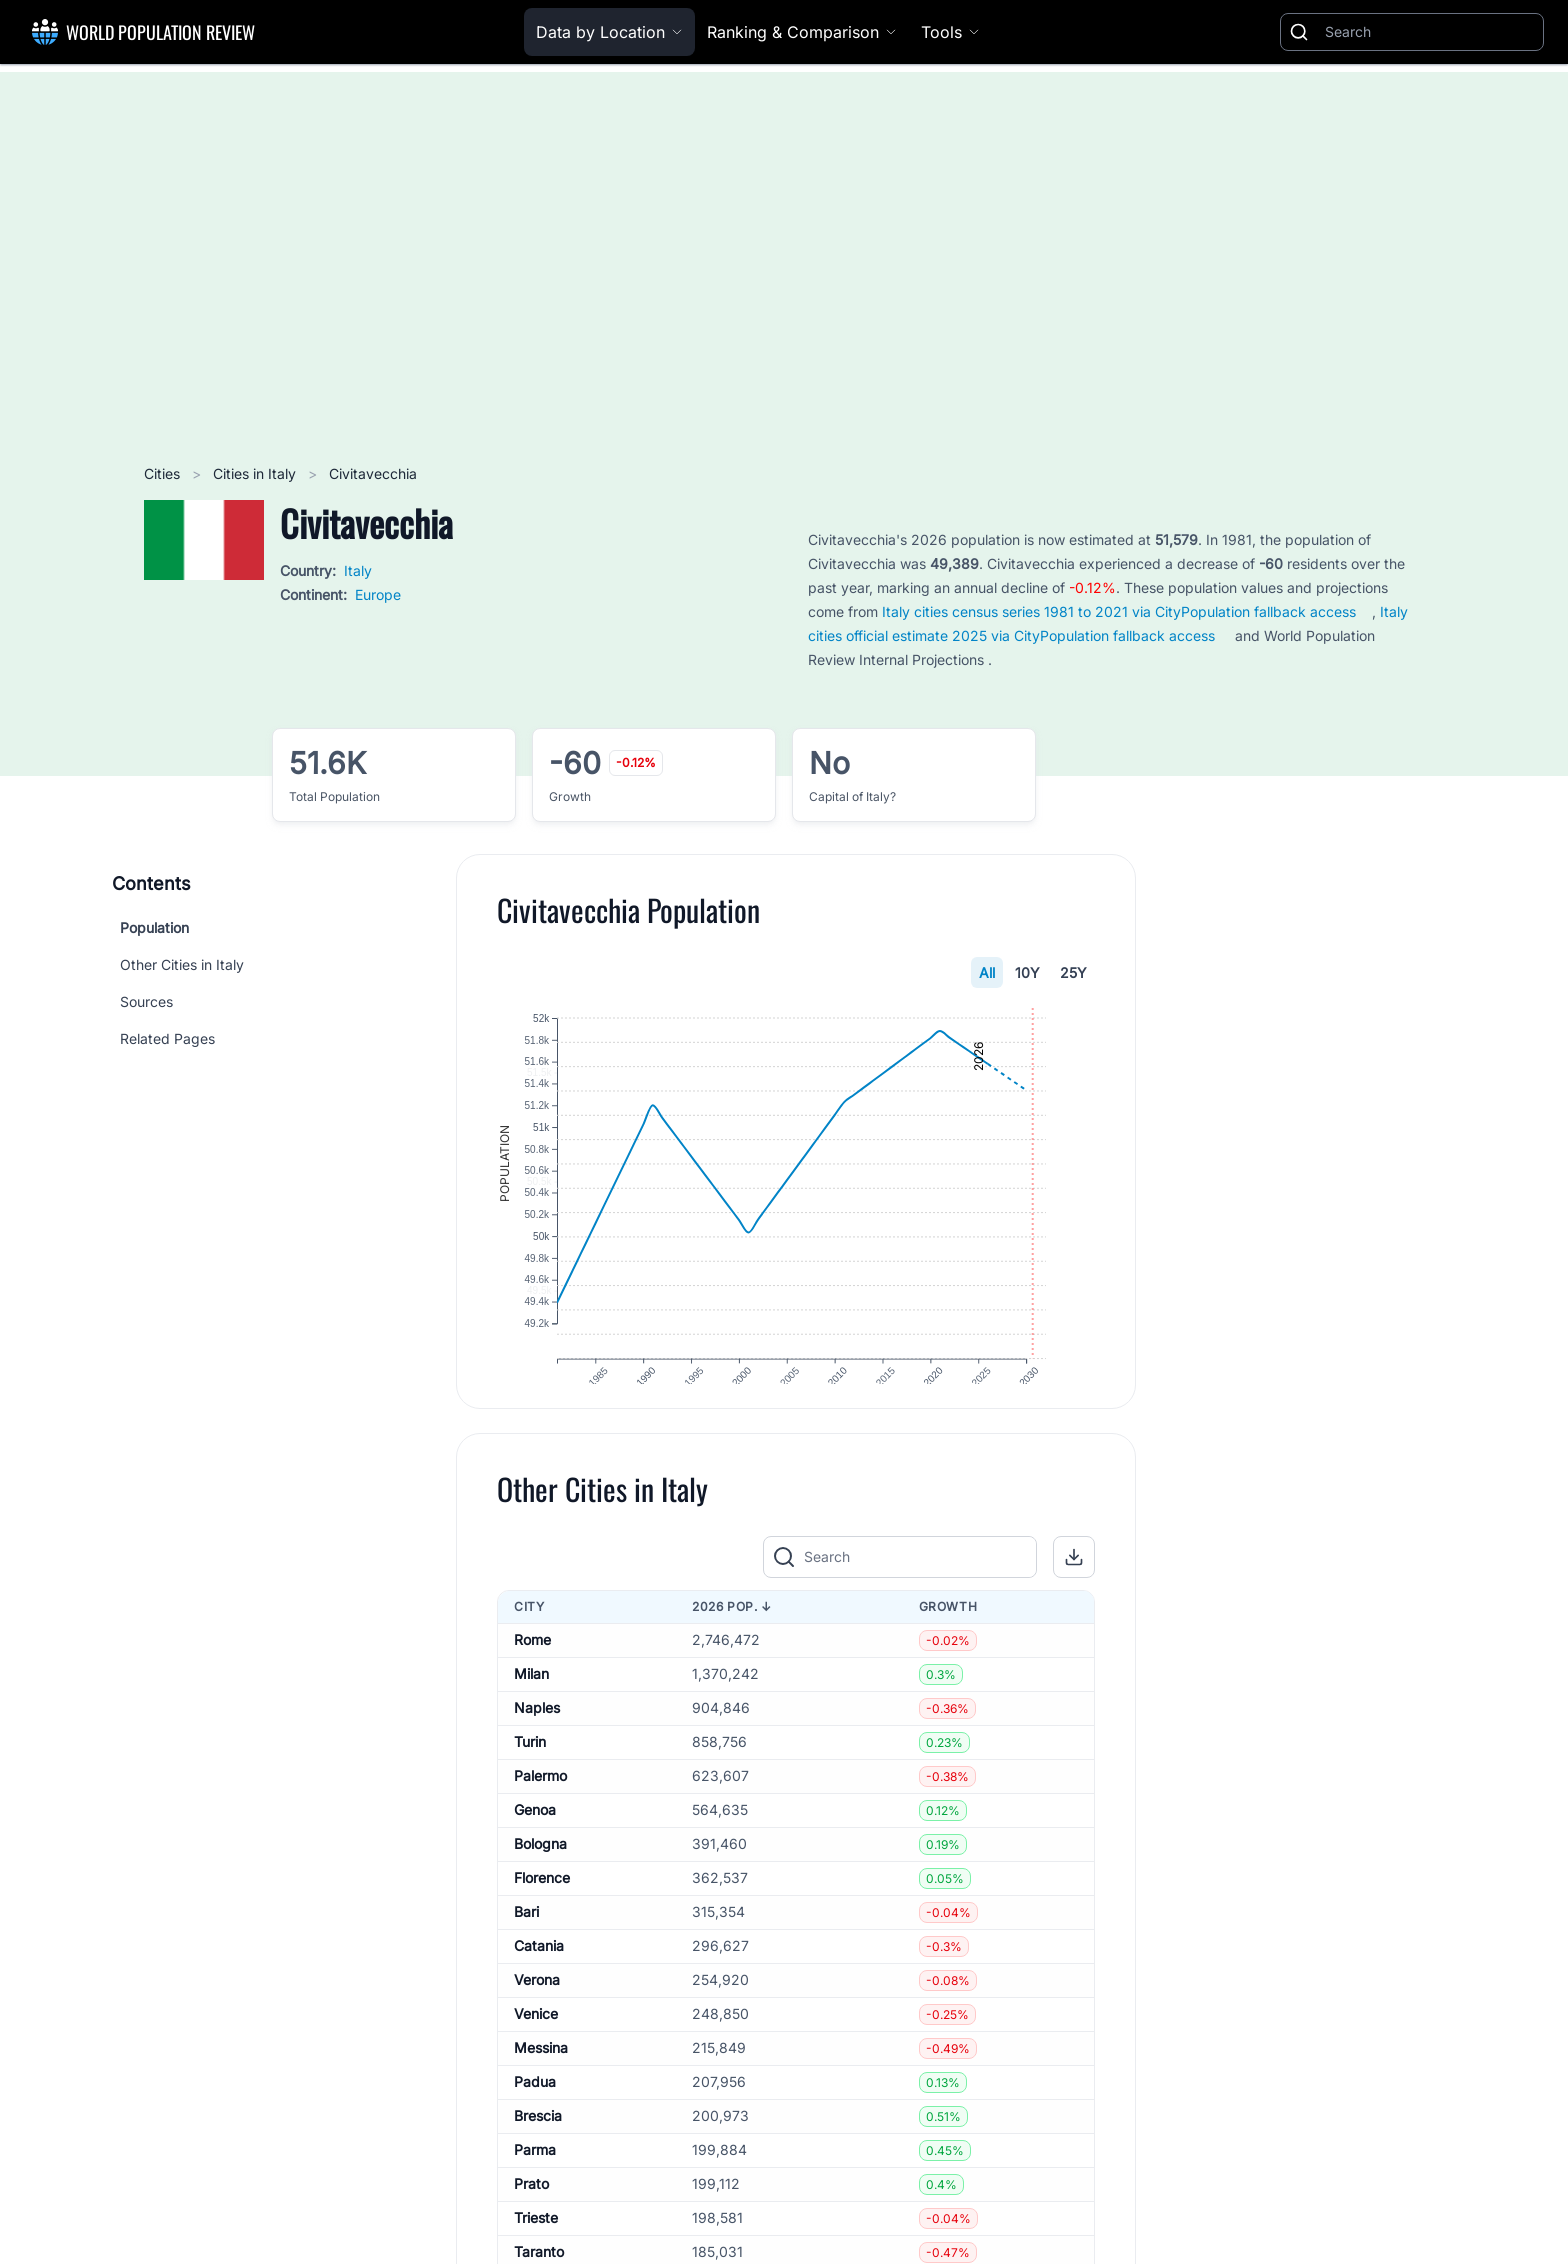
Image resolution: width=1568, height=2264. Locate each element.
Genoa (535, 1844)
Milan (531, 1708)
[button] (1074, 1592)
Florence (542, 1912)
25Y (1073, 972)
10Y (1027, 972)
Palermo (540, 1810)
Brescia (538, 2150)
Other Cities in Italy (182, 964)
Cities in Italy (256, 473)
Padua (535, 2116)
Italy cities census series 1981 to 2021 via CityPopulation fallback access (1119, 611)
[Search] (1430, 32)
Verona (537, 2014)
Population (154, 927)
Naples (537, 1742)
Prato (531, 2218)
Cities (164, 473)
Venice (536, 2048)
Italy (358, 570)
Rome (532, 1674)
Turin (530, 1776)
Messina (541, 2082)
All (987, 972)
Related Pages (167, 1038)
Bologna (540, 1878)
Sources (146, 1001)
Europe (378, 594)
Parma (535, 2184)
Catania (539, 1980)
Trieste (536, 2252)
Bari (526, 1946)
